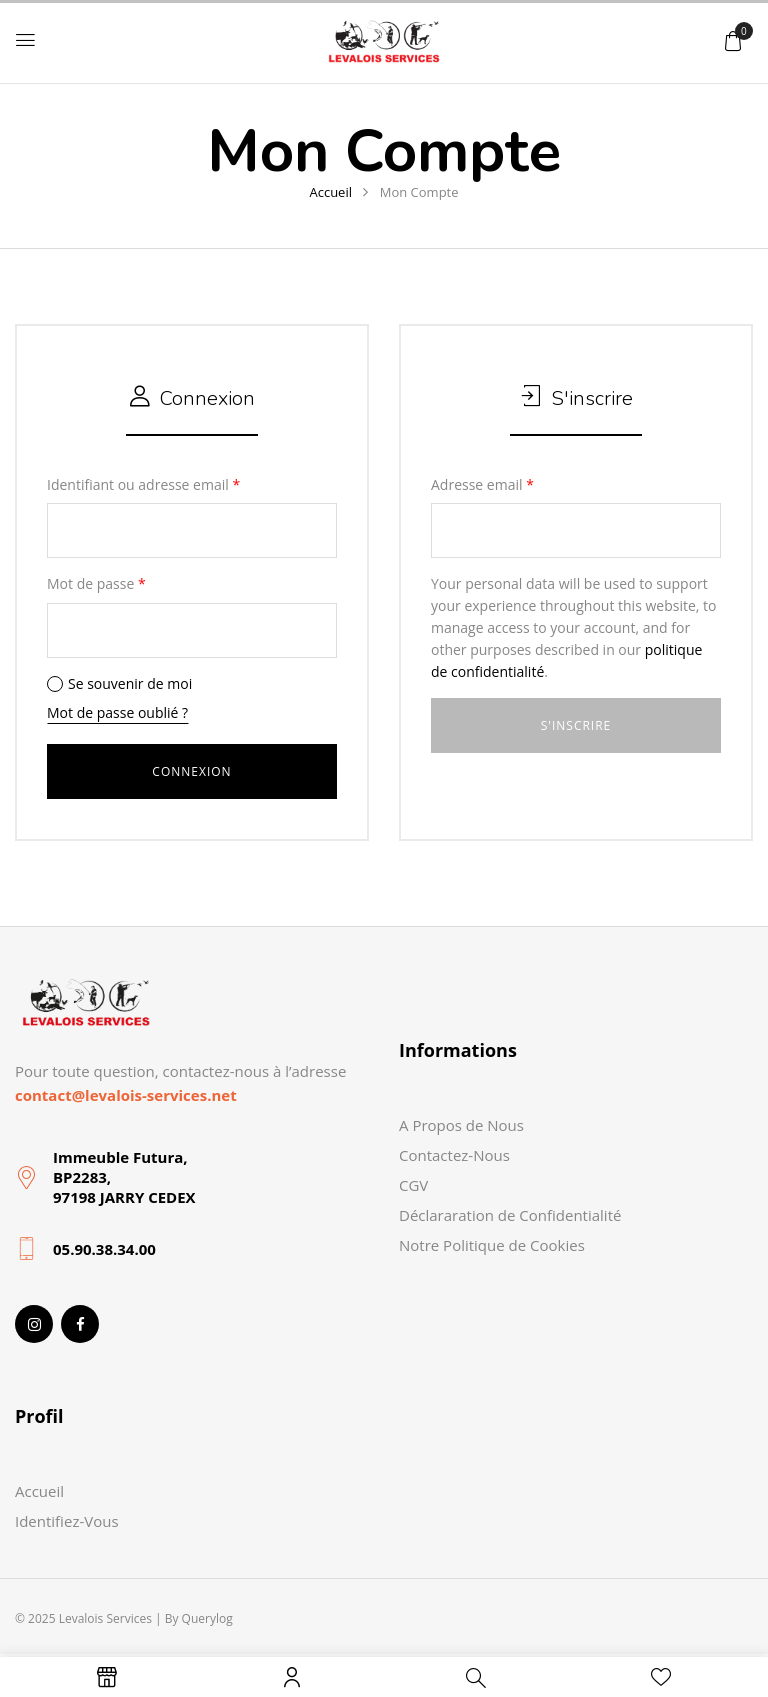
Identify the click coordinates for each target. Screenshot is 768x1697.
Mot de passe (96, 583)
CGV (413, 1185)
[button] (733, 40)
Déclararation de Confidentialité (510, 1215)
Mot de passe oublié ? (117, 712)
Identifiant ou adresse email (143, 484)
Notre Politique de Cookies (492, 1245)
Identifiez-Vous (67, 1521)
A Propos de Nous (461, 1125)
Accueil (330, 192)
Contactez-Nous (454, 1155)
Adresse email (482, 484)
